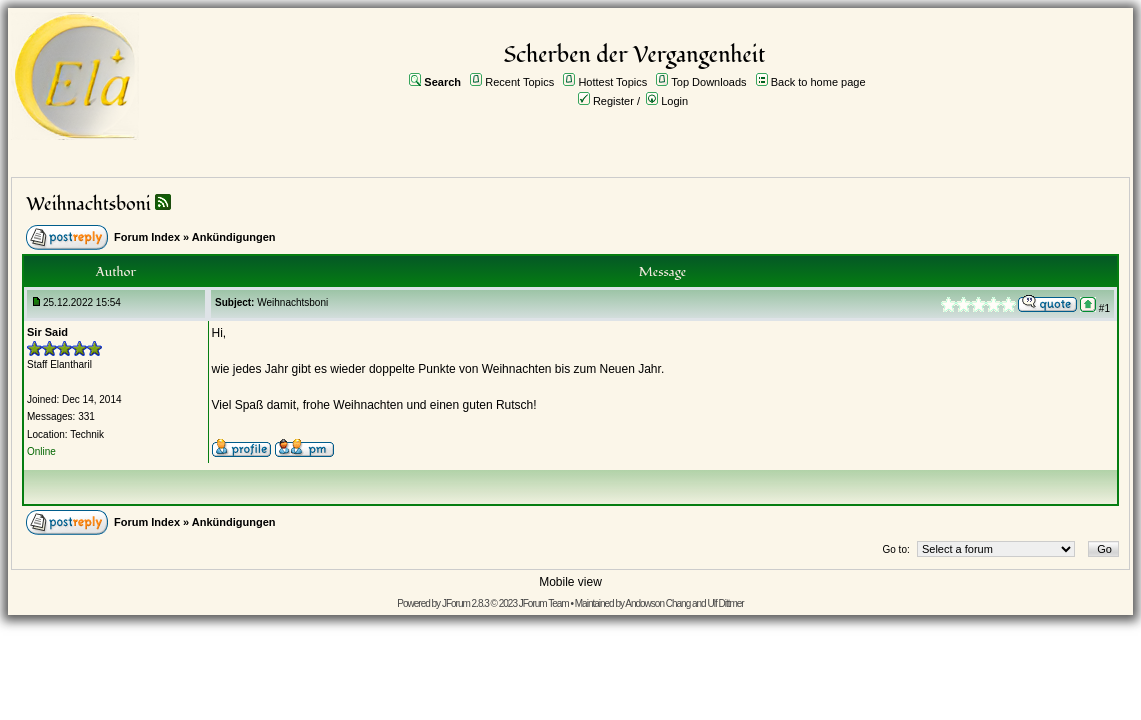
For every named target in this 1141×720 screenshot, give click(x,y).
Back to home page (818, 82)
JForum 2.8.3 (465, 603)
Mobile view (570, 582)
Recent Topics (519, 82)
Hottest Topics (612, 82)
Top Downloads (708, 82)
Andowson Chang (657, 603)
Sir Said (47, 332)
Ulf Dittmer (725, 603)
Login (674, 101)
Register (613, 101)
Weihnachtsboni (88, 204)
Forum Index (147, 237)
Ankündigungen (234, 237)
